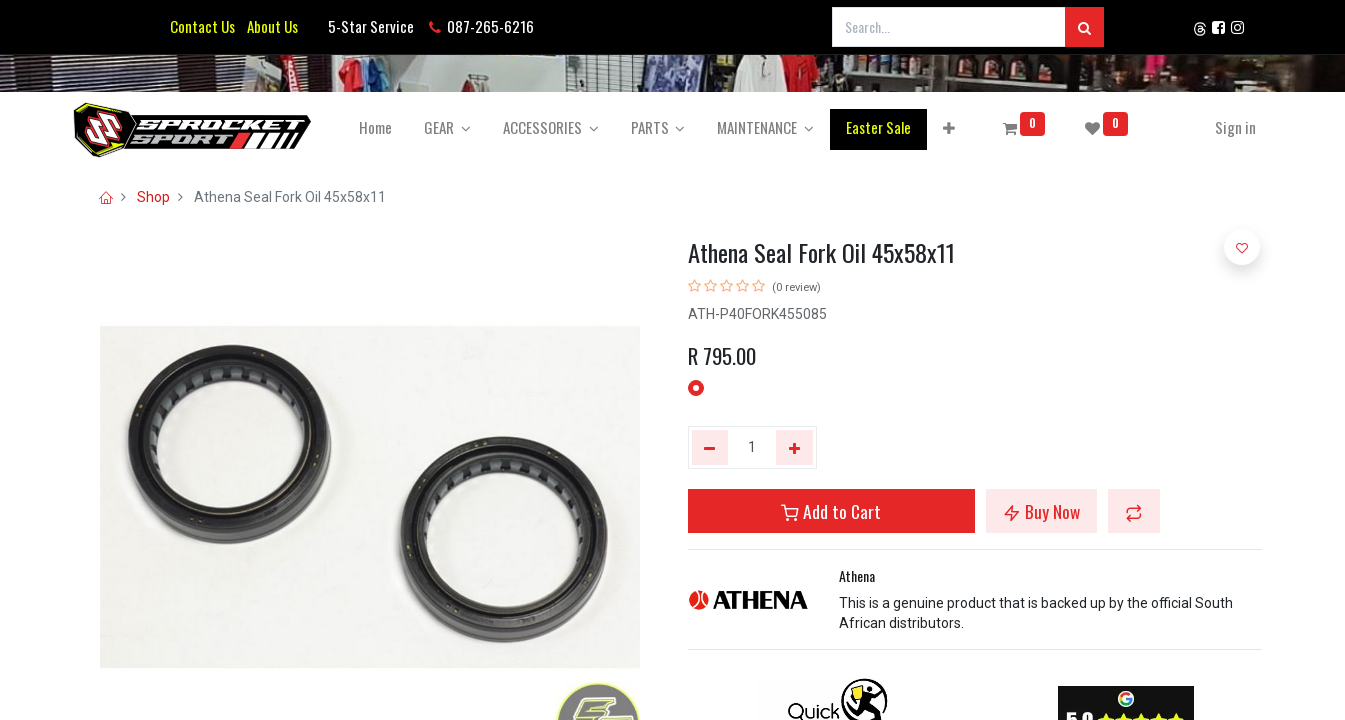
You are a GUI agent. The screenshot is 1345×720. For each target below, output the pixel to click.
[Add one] (794, 448)
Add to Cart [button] (831, 511)
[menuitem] (385, 127)
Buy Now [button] (1041, 511)
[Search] (1084, 27)
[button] (959, 127)
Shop (153, 197)
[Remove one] (710, 448)
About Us (269, 26)
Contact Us (202, 26)
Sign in (1225, 127)
